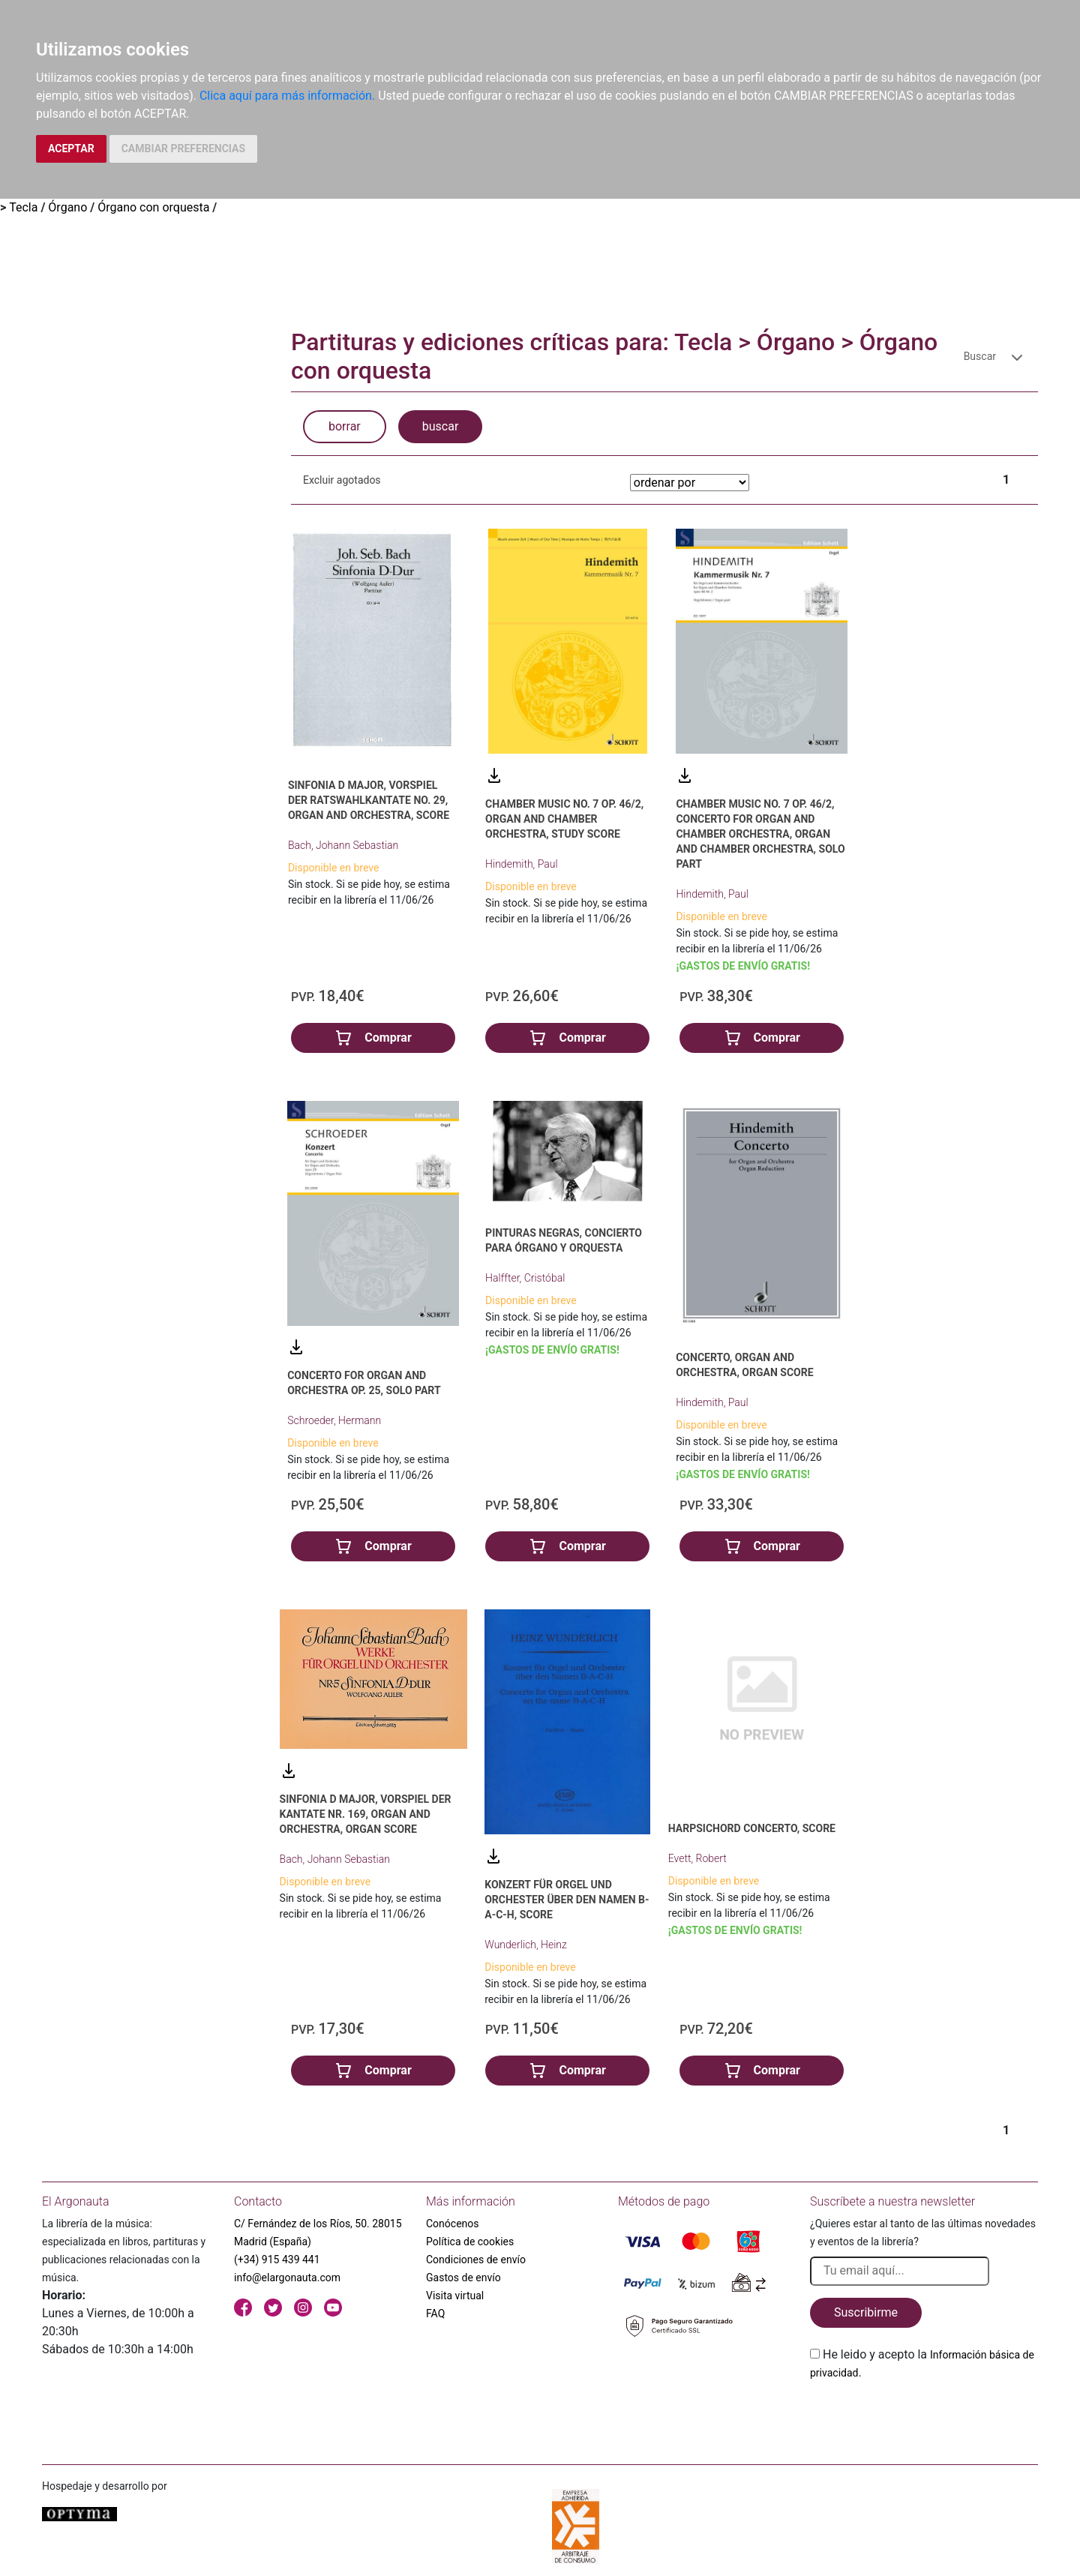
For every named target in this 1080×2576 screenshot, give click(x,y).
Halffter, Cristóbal (525, 1278)
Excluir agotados (342, 480)
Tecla (23, 207)
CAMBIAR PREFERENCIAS (183, 148)
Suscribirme (866, 2312)
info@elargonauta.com (287, 2278)
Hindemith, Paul (521, 864)
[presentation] (924, 2417)
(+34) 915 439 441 (277, 2260)
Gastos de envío (463, 2278)
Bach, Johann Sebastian (343, 845)
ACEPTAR (71, 148)
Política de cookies (470, 2242)
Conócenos (452, 2224)
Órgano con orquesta (153, 207)
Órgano (67, 207)
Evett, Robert (697, 1858)
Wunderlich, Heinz (525, 1945)
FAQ (435, 2314)
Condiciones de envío (476, 2260)
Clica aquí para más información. (287, 95)
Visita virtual (455, 2296)
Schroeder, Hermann (334, 1420)
